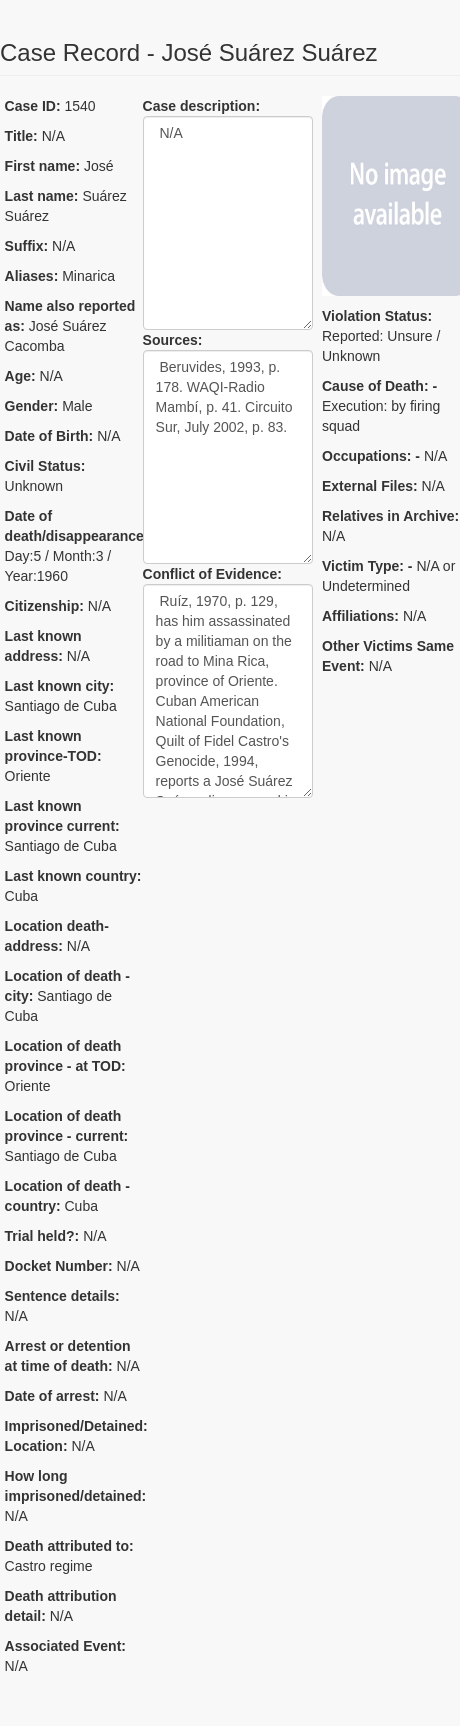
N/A (228, 223)
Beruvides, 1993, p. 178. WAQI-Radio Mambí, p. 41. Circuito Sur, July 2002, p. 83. (228, 457)
